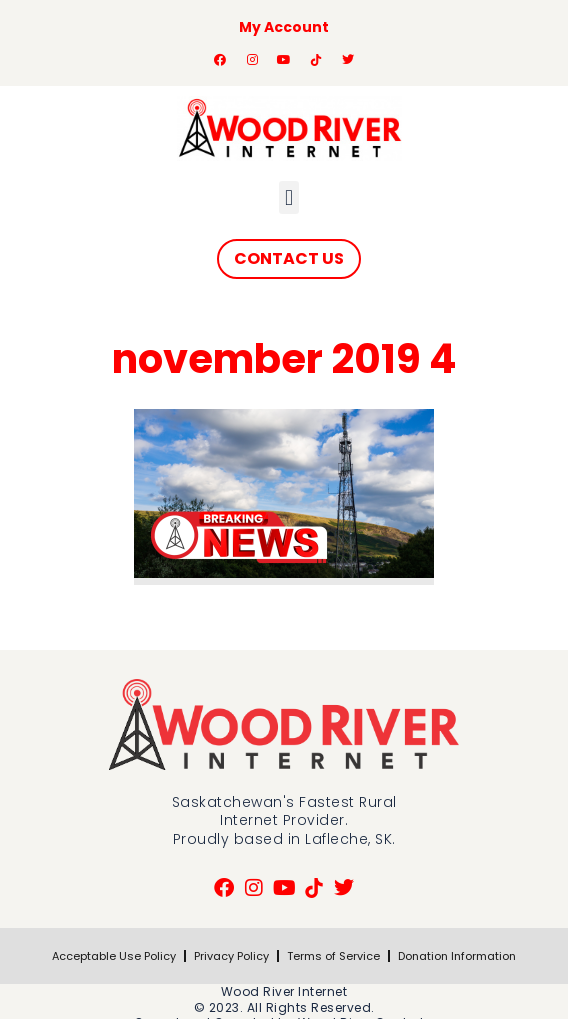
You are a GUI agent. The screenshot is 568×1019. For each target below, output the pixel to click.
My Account (284, 27)
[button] (288, 197)
